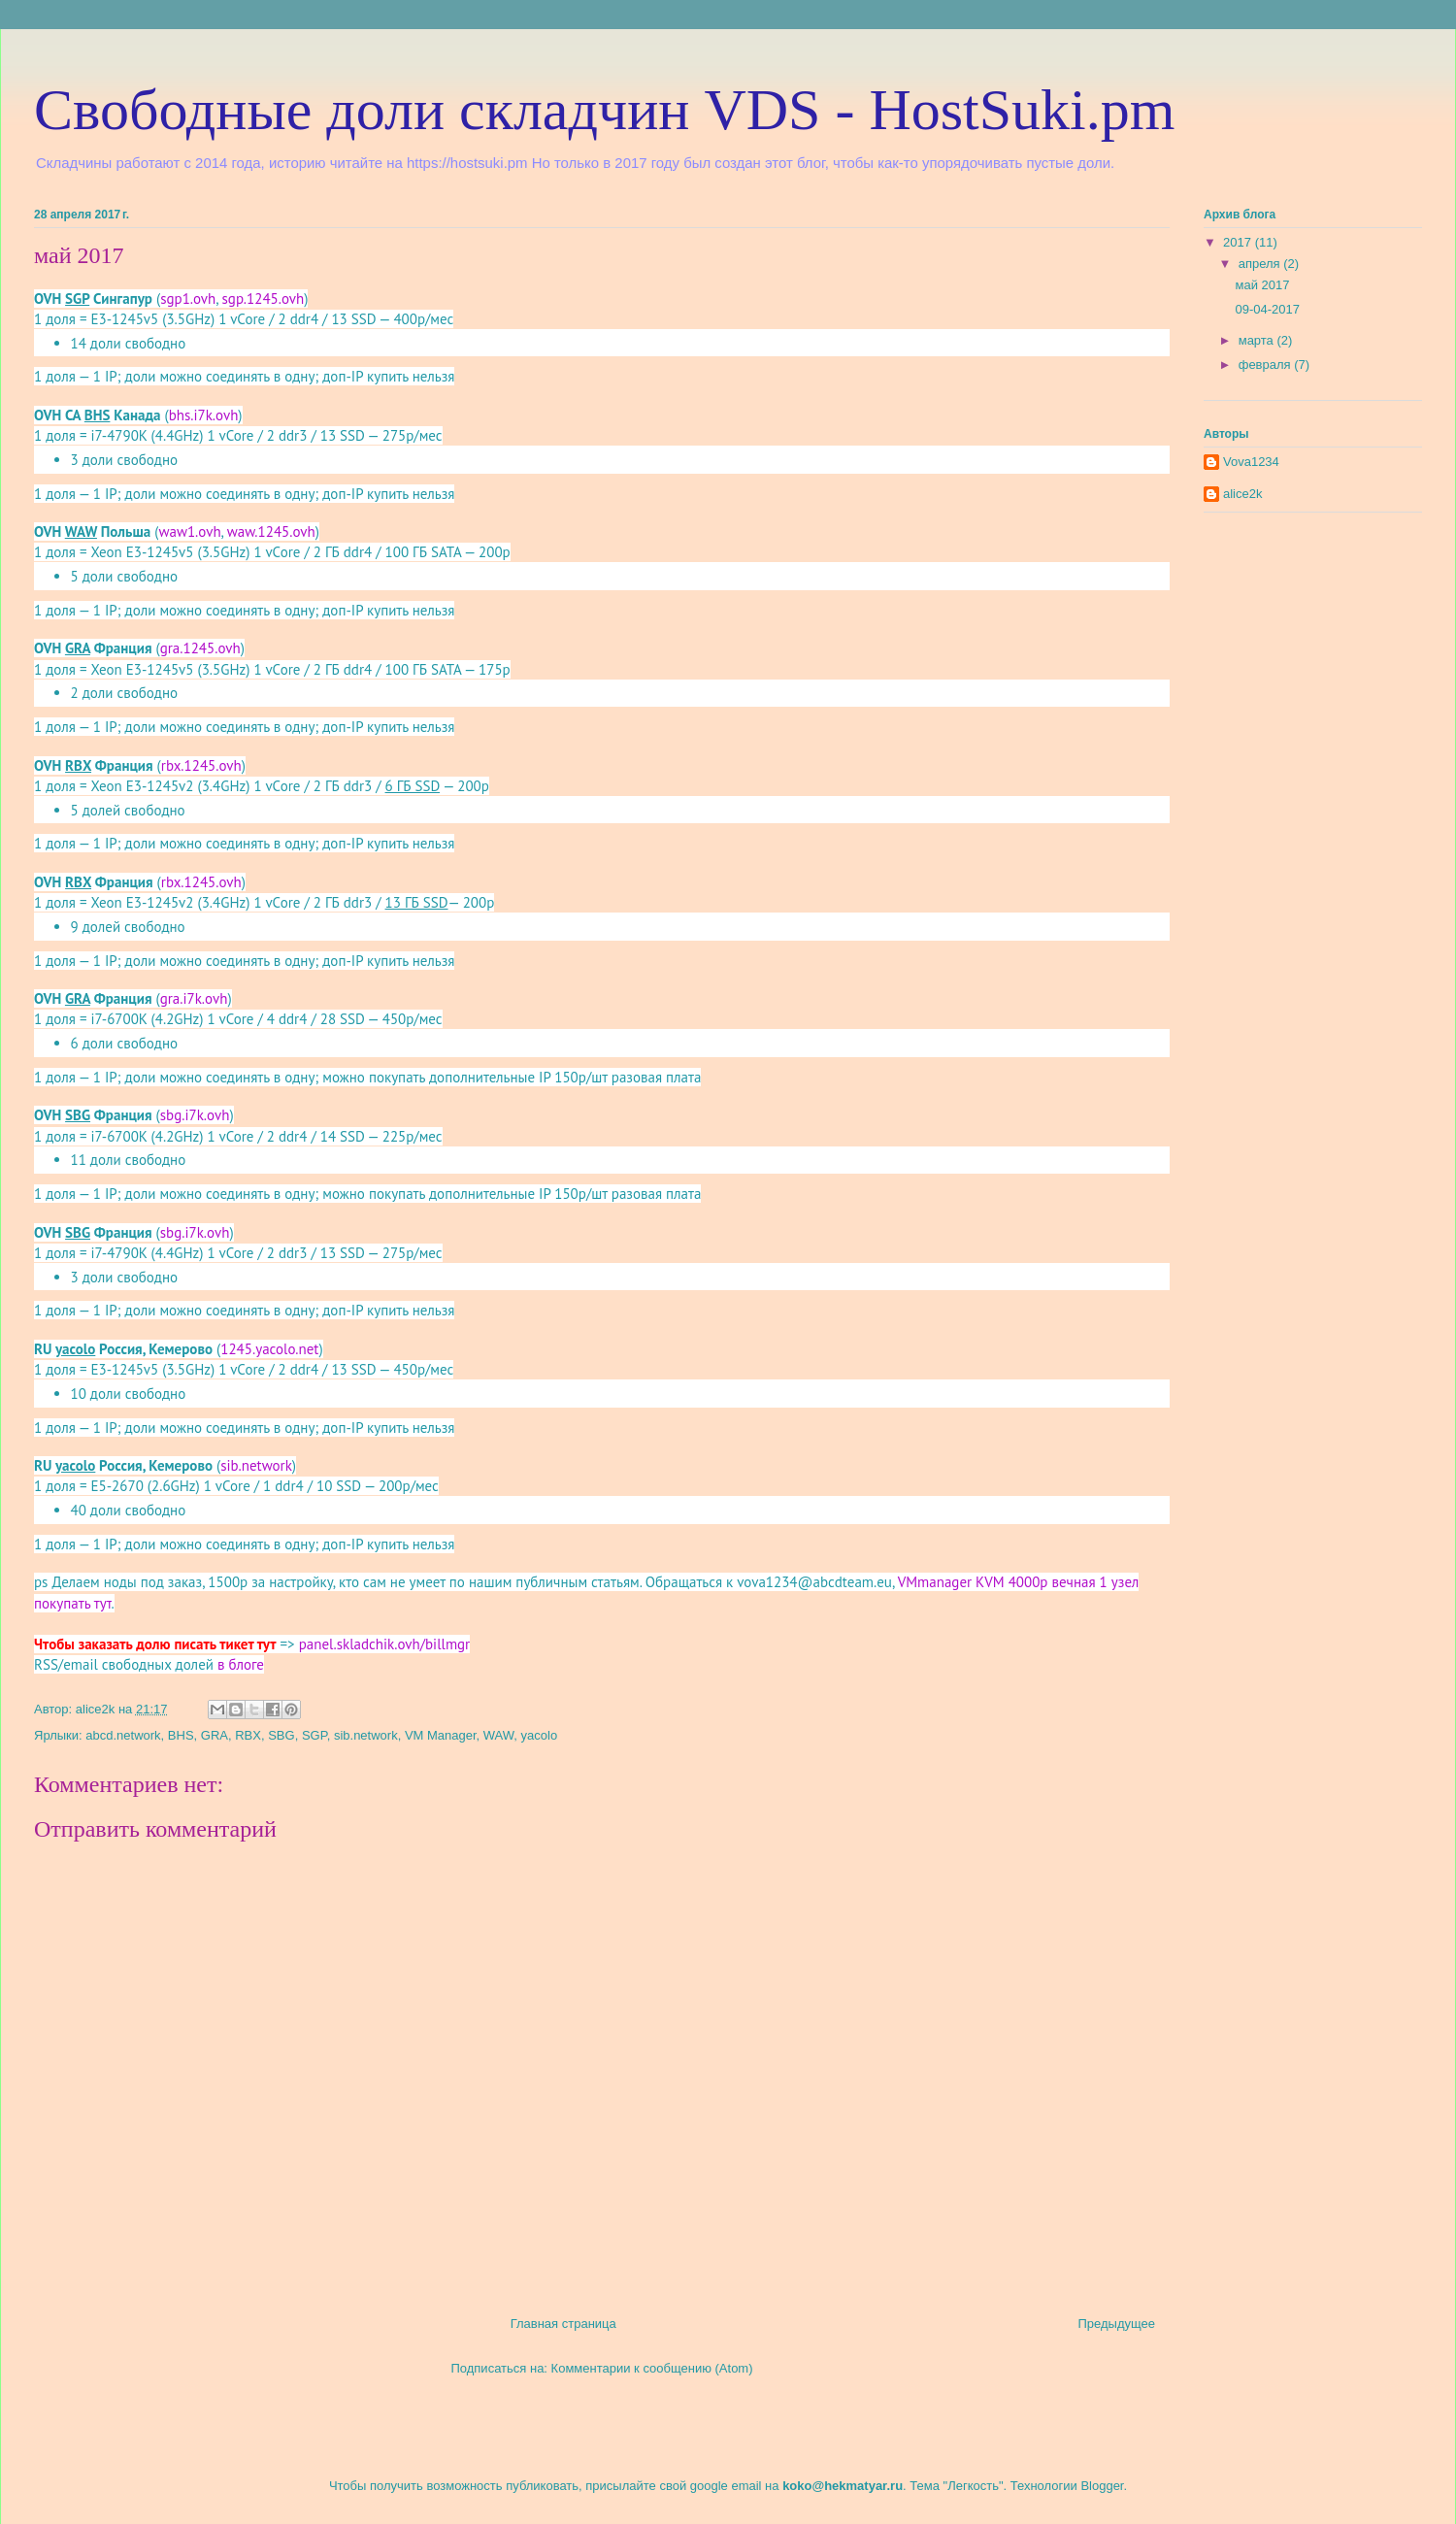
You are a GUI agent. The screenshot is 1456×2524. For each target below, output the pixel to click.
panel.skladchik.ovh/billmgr (385, 1644)
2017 (1239, 242)
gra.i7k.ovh (194, 998)
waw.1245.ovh (271, 531)
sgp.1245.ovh (263, 298)
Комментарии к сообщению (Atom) (652, 2368)
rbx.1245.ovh (201, 765)
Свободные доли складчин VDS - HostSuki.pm (604, 110)
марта (1258, 340)
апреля (1261, 263)
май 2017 (1262, 285)
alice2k (1242, 493)
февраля (1267, 364)
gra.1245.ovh (200, 648)
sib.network (256, 1465)
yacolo (539, 1735)
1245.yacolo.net (269, 1349)
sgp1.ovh (187, 298)
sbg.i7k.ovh (195, 1115)
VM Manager (441, 1735)
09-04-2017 (1267, 309)
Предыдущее (1116, 2323)
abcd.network (122, 1735)
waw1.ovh (189, 531)
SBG (281, 1735)
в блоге (240, 1664)
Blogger (1101, 2485)
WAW (498, 1735)
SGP (314, 1735)
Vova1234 (1251, 461)
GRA (214, 1735)
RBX (248, 1735)
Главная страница (563, 2323)
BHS (181, 1735)
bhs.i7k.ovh (204, 415)
